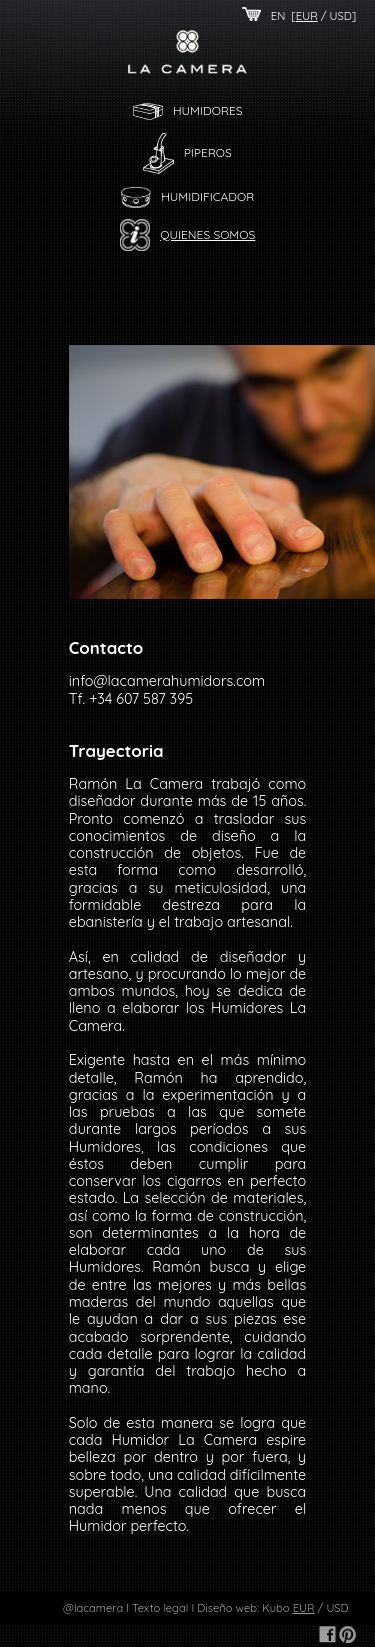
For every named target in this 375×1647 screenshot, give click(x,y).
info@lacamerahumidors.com (167, 681)
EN (278, 16)
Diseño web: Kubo (243, 1608)
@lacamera (93, 1608)
